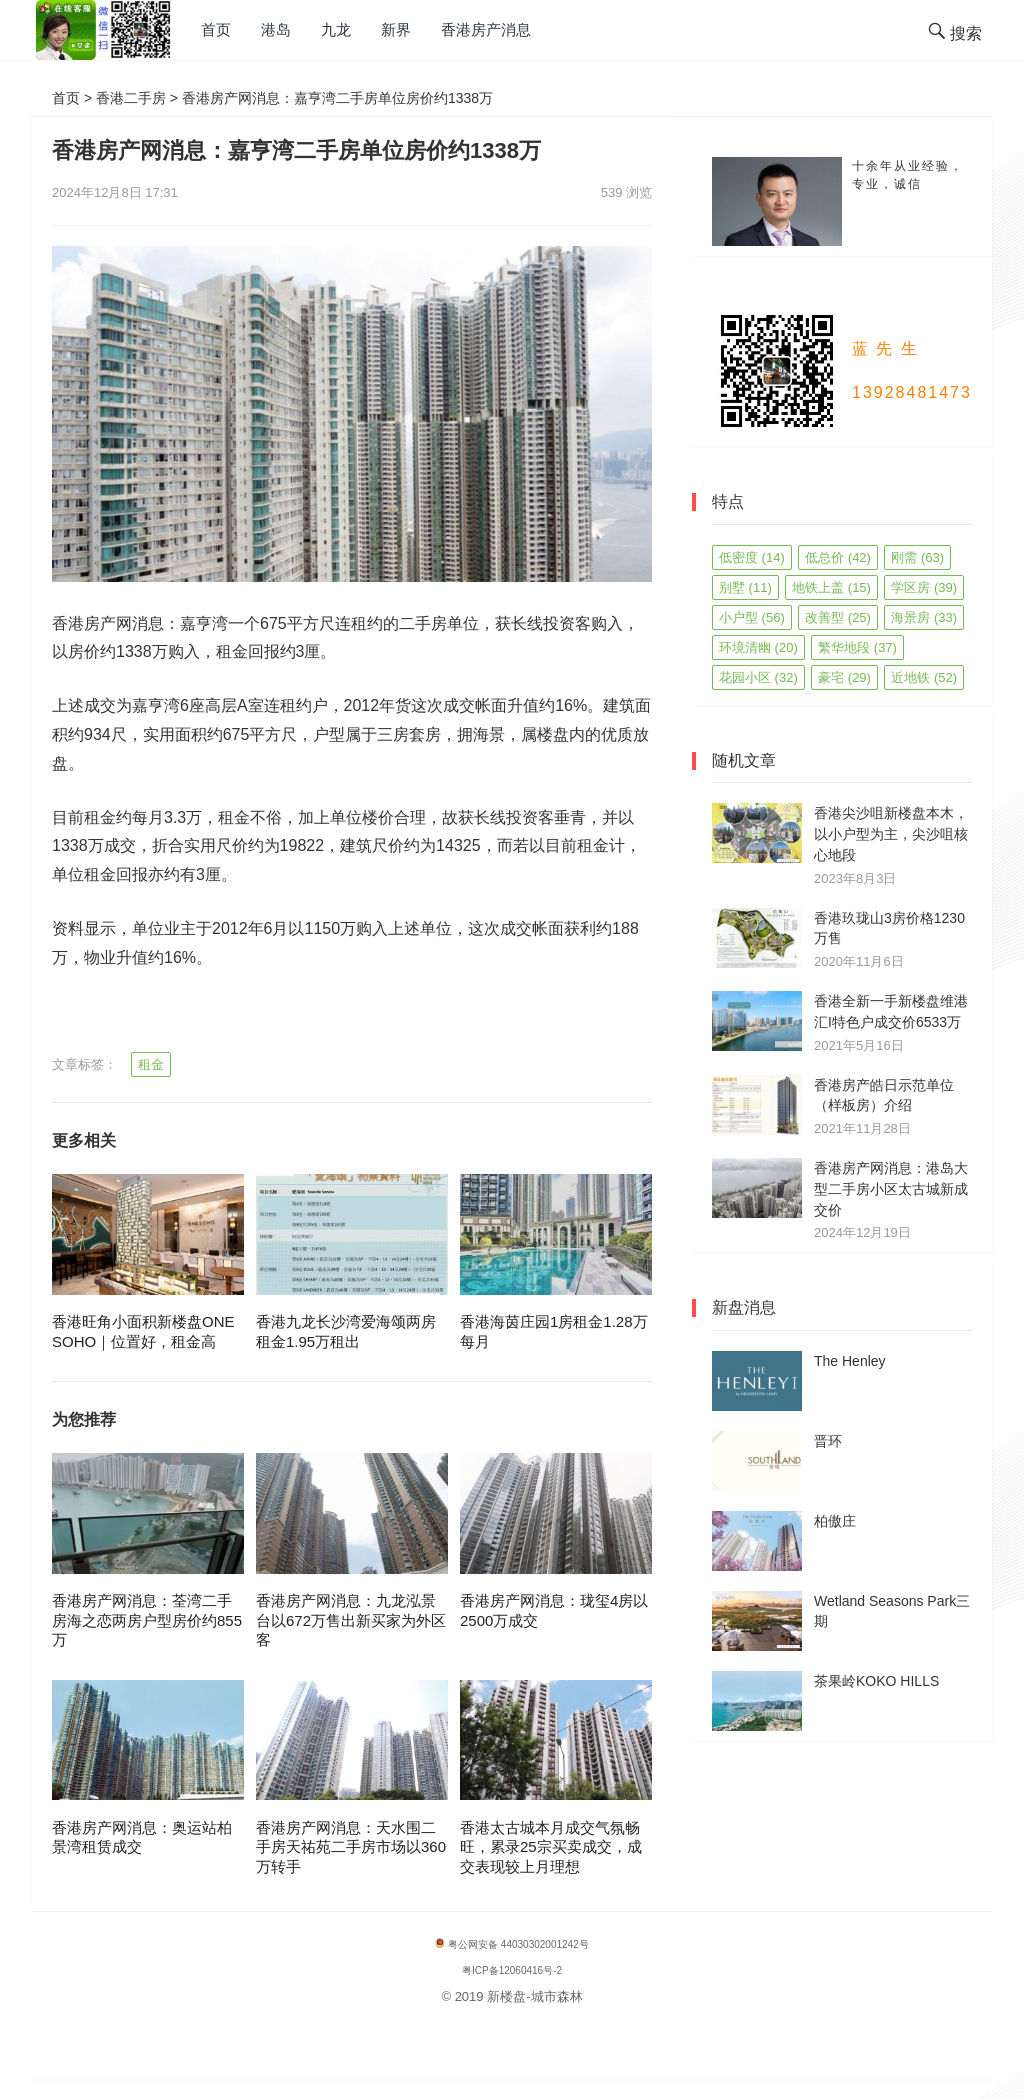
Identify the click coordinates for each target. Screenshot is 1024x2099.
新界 (396, 29)
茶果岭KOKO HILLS (876, 1681)
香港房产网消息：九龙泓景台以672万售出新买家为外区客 (351, 1620)
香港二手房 (131, 98)
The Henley (850, 1361)
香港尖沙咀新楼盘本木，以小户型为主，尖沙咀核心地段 (891, 834)
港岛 (276, 29)
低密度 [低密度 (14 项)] (752, 557)
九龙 (336, 29)
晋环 (828, 1441)
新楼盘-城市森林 (534, 1996)
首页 (216, 29)
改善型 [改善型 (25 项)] (838, 617)
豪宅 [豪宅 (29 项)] (844, 677)
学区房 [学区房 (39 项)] (924, 587)
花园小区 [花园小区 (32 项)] (758, 677)
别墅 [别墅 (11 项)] (745, 587)
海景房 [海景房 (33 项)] (924, 617)
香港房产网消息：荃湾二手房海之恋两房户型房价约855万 (147, 1620)
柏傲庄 (835, 1521)
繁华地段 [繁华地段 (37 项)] (857, 647)
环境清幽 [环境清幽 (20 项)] (758, 647)
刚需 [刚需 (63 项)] (917, 557)
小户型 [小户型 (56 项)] (752, 617)
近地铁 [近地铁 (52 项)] (924, 677)
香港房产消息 (486, 29)
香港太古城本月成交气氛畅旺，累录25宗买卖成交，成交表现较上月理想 (551, 1847)
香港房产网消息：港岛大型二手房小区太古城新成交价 (891, 1189)
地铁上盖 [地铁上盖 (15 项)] (831, 587)
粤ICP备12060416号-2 (512, 1970)
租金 (151, 1064)
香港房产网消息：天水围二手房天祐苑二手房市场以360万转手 (351, 1847)
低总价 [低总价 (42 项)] (838, 557)
